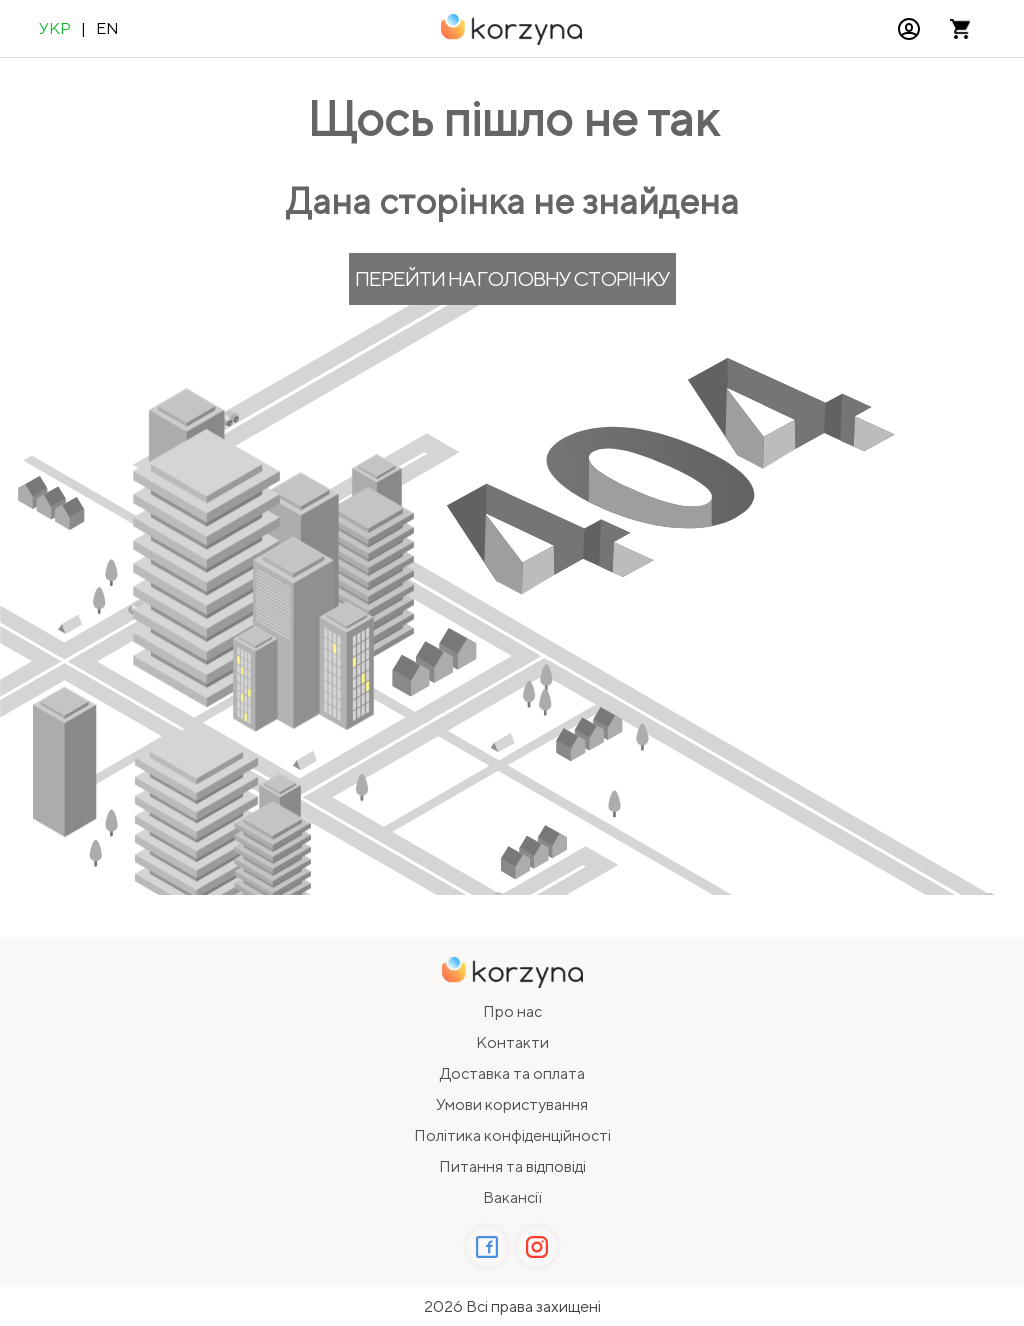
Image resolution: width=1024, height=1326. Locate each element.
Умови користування (512, 1104)
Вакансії (512, 1197)
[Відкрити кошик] (960, 29)
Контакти (512, 1042)
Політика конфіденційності (512, 1135)
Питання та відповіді (512, 1166)
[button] (909, 29)
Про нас (512, 1011)
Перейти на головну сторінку (512, 278)
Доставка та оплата (512, 1073)
